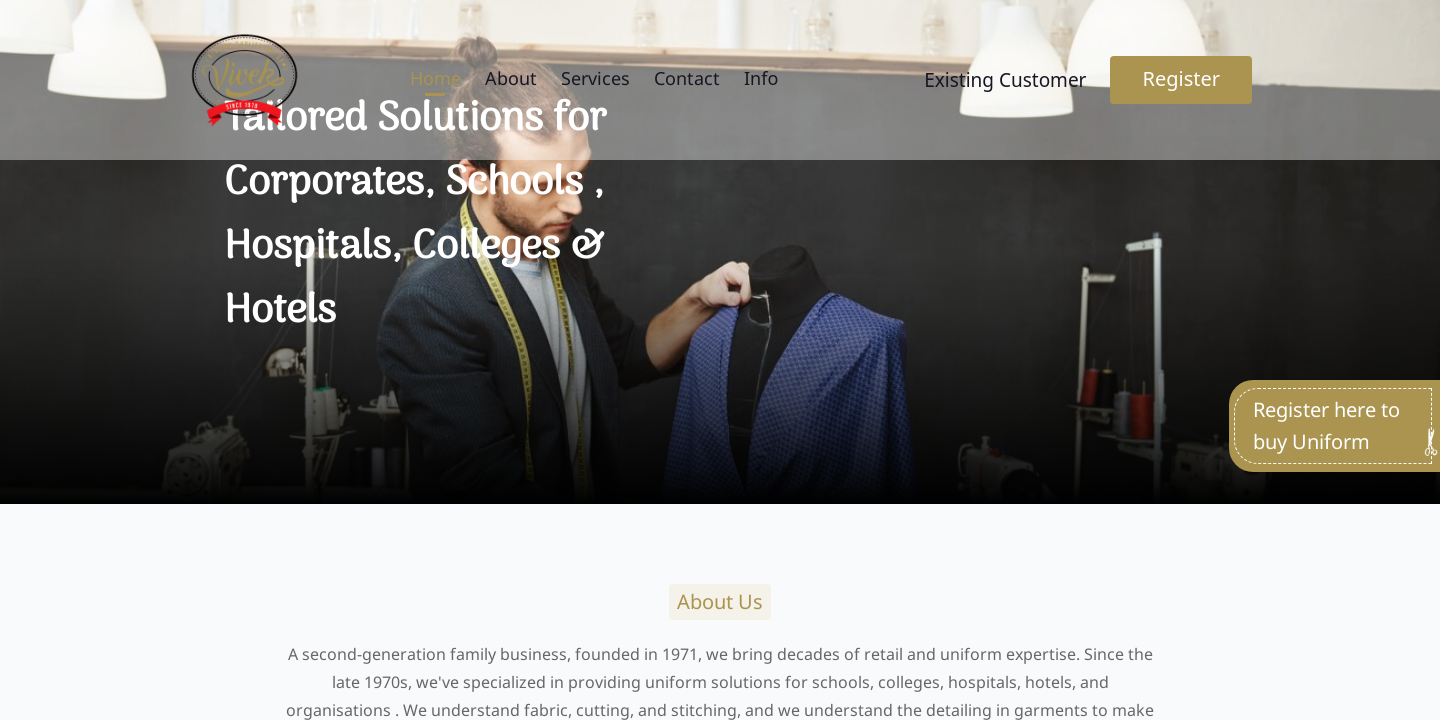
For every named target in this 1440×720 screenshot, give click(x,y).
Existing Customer (1005, 80)
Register (1181, 78)
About (511, 78)
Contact (687, 78)
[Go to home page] (244, 80)
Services (595, 78)
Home (435, 78)
